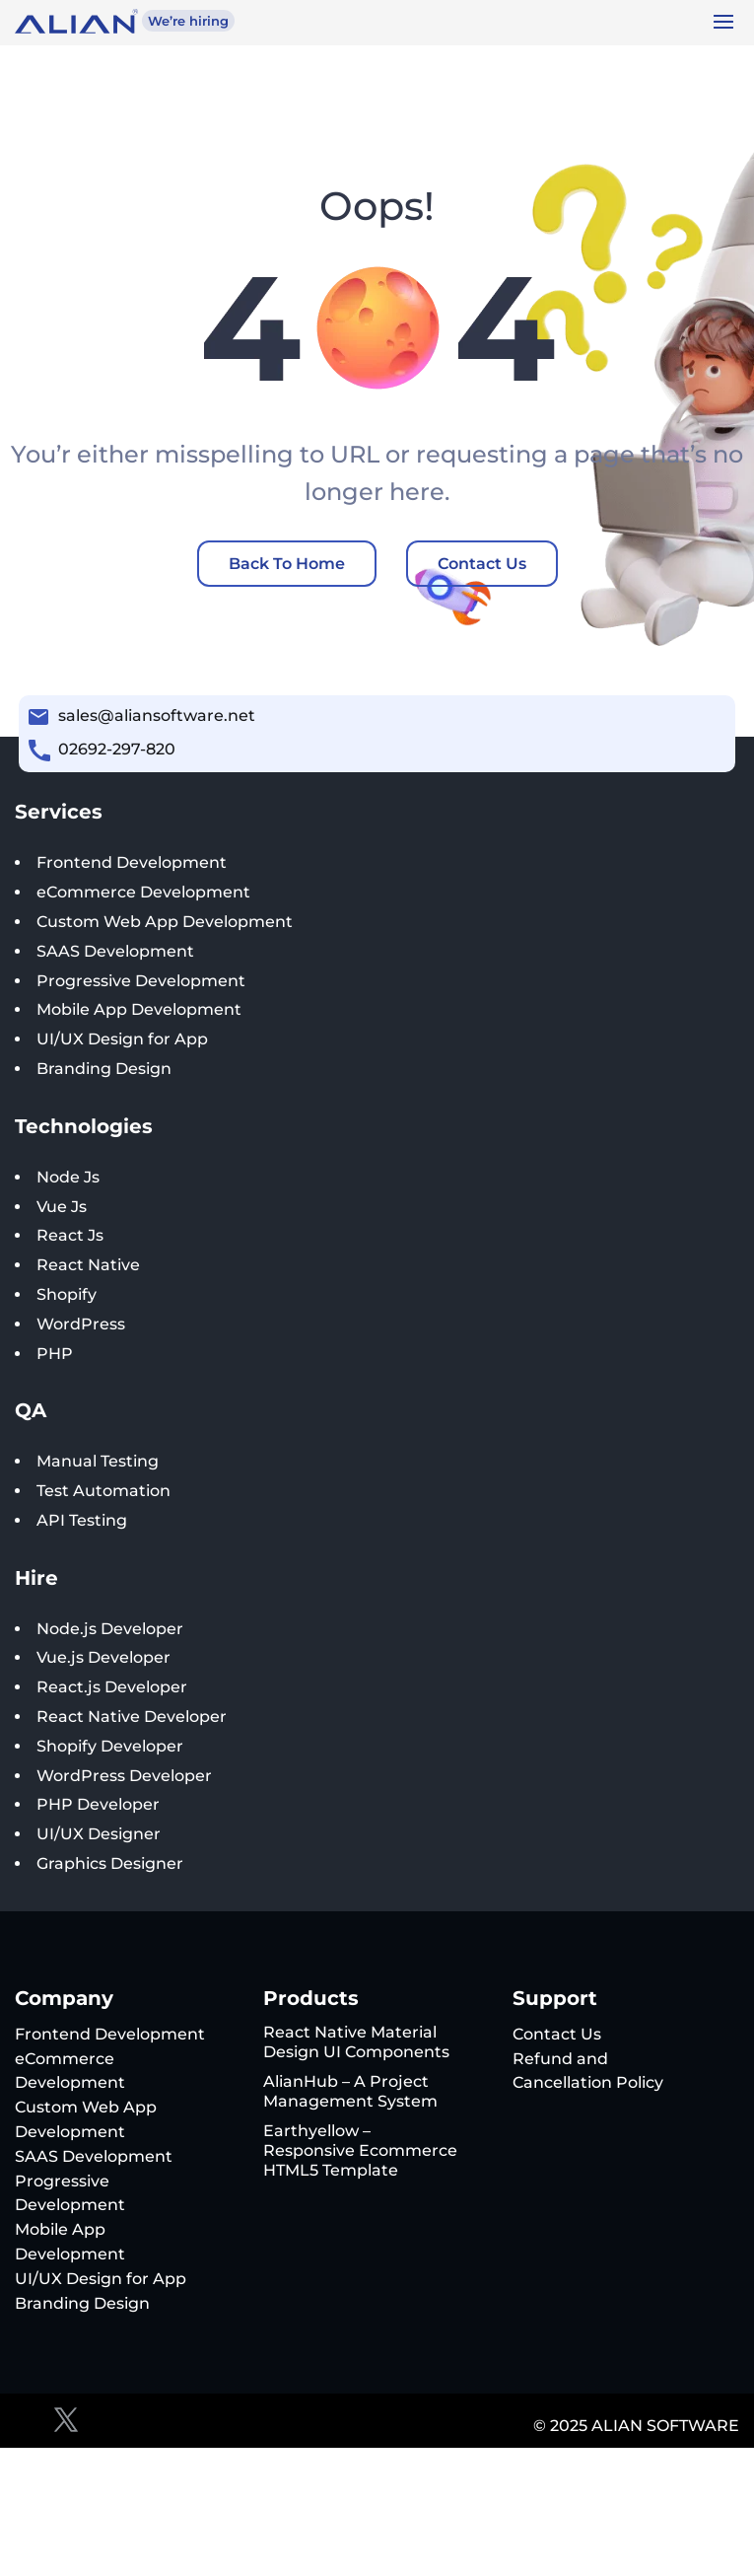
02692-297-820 (116, 749)
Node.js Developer (109, 1628)
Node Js (68, 1177)
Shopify (66, 1294)
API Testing (81, 1520)
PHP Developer (98, 1804)
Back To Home (287, 563)
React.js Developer (111, 1687)
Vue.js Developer (103, 1657)
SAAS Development (115, 951)
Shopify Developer (109, 1746)
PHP (54, 1353)
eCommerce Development (143, 892)
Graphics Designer (109, 1863)
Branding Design (103, 1068)
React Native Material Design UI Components (356, 2042)
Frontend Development (131, 862)
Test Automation (103, 1490)
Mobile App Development (138, 1009)
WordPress (80, 1324)
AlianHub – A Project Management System (350, 2091)
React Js (69, 1235)
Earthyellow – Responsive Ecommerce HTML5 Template (360, 2150)
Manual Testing (97, 1461)
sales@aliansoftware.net (156, 715)
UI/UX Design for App (122, 1039)
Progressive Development (140, 980)
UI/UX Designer (98, 1834)
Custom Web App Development (164, 921)
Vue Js (61, 1206)
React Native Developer (131, 1716)
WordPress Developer (124, 1775)
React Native (88, 1264)
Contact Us (482, 563)
